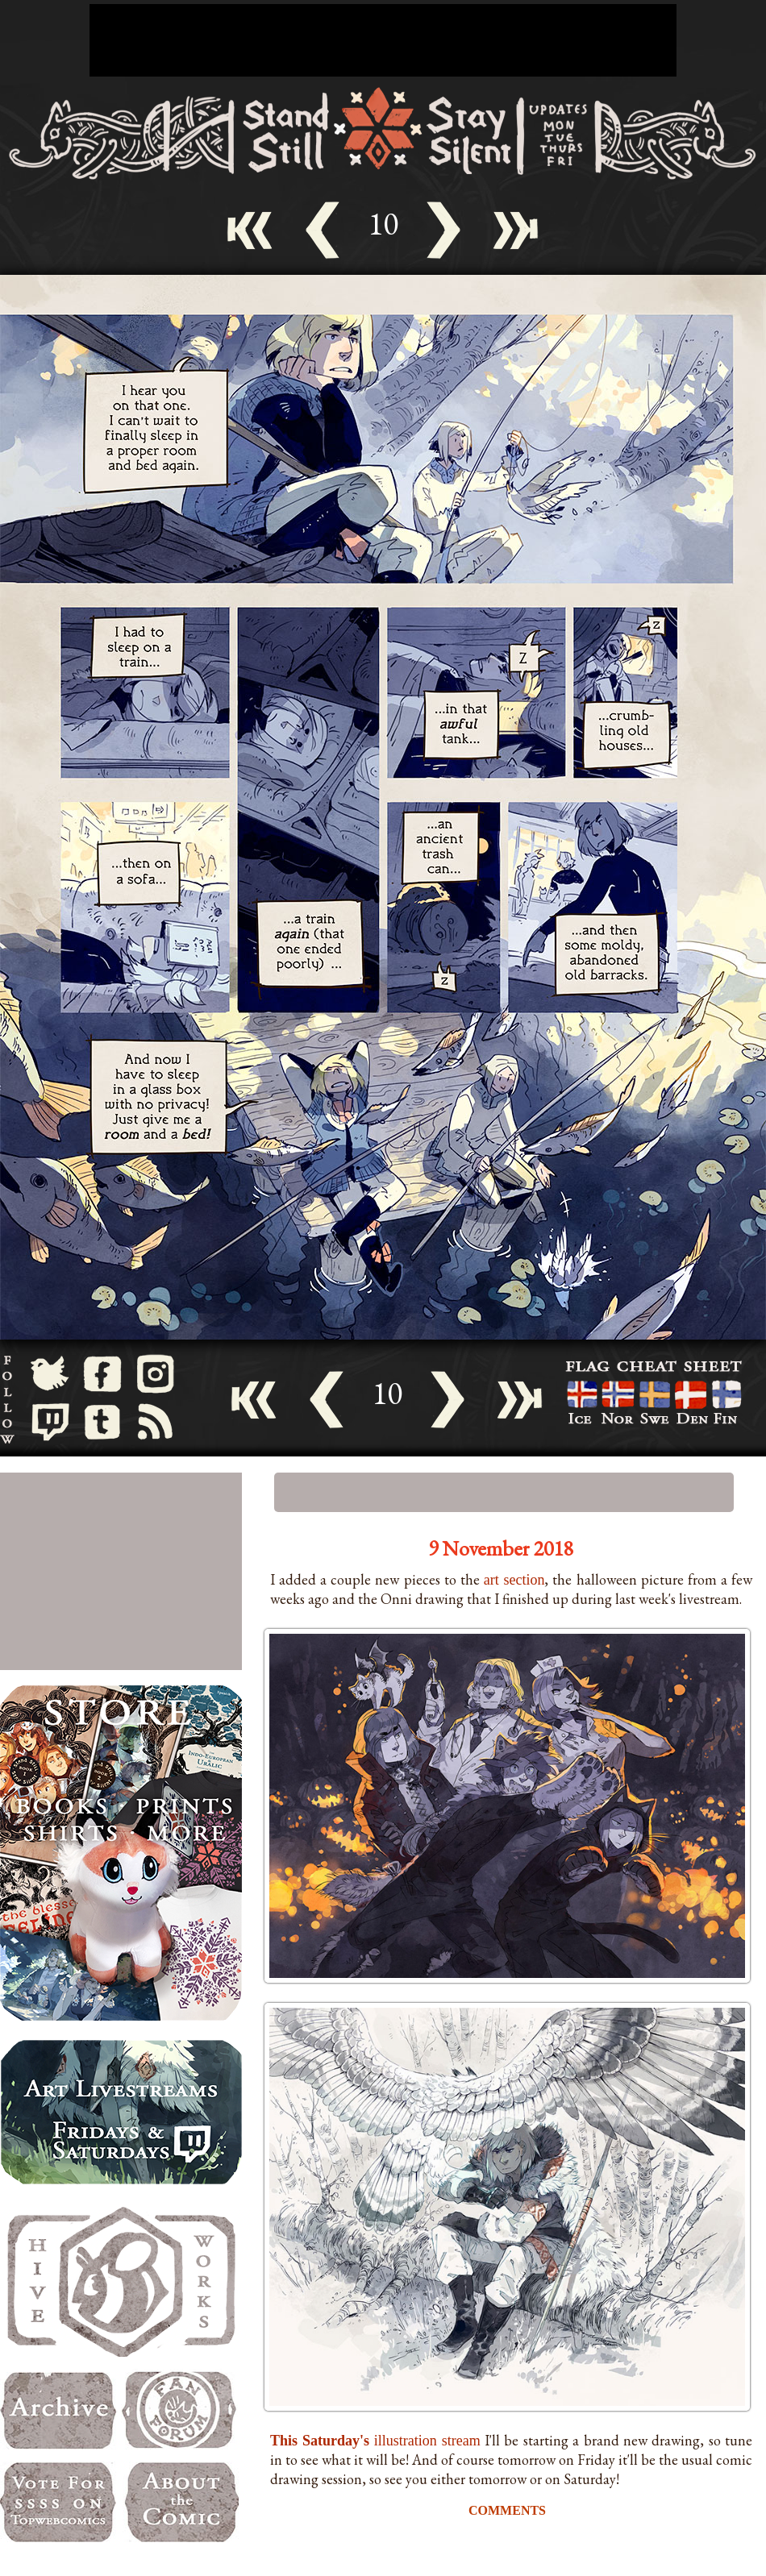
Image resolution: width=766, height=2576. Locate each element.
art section (514, 1580)
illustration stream (375, 2441)
